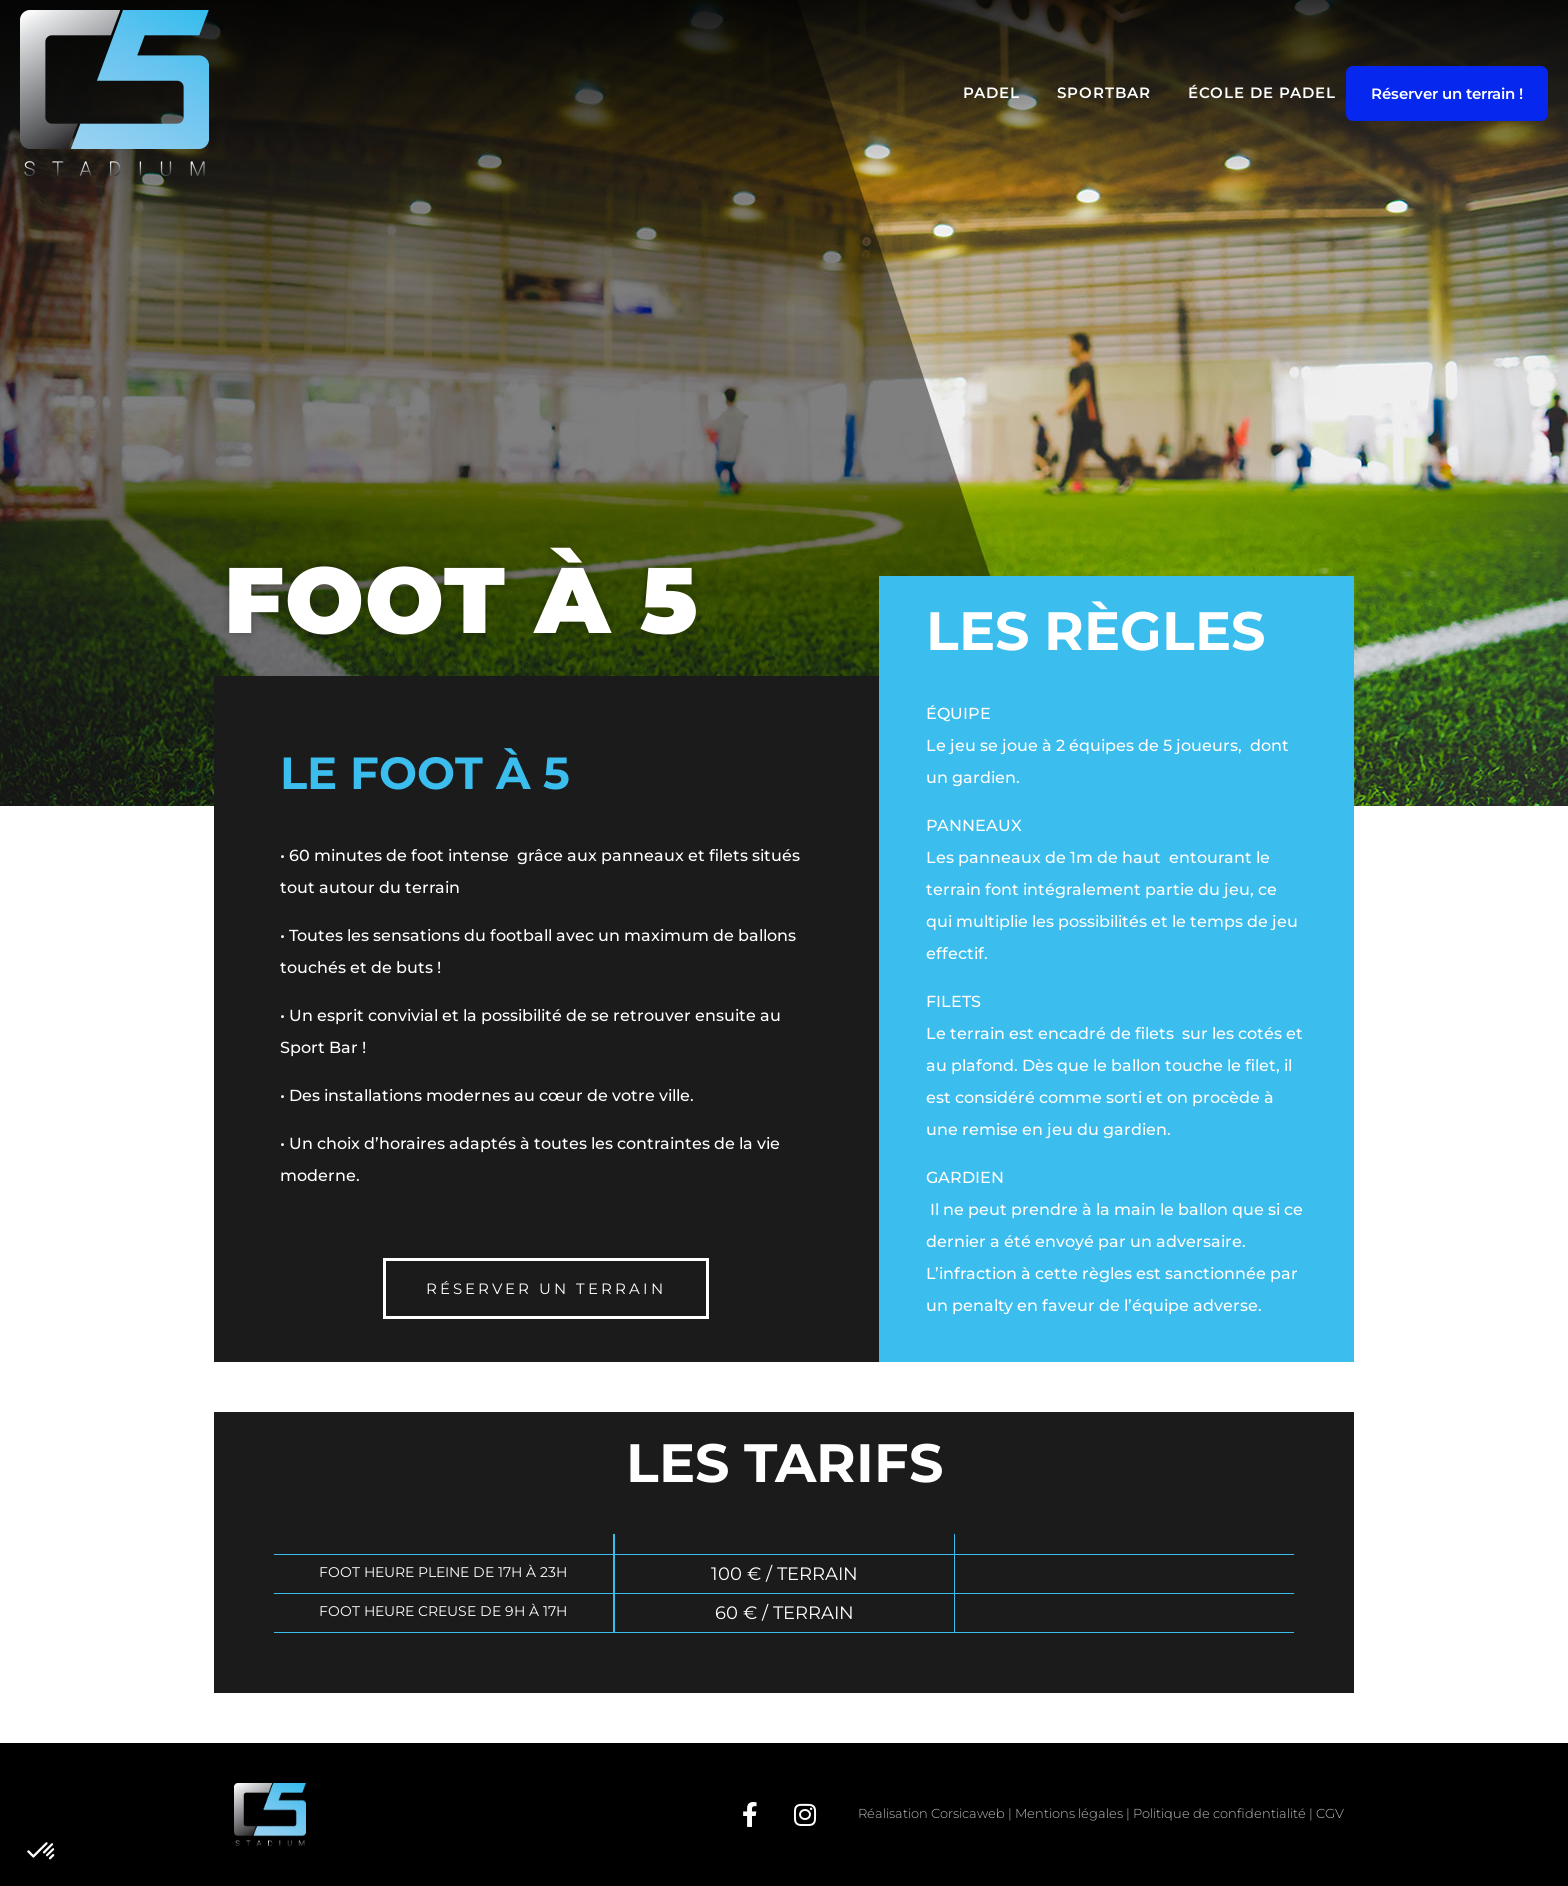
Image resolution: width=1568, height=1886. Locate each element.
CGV (1330, 1813)
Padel (991, 92)
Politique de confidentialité (1219, 1813)
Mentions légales (1069, 1813)
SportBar (1104, 92)
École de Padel (1262, 92)
